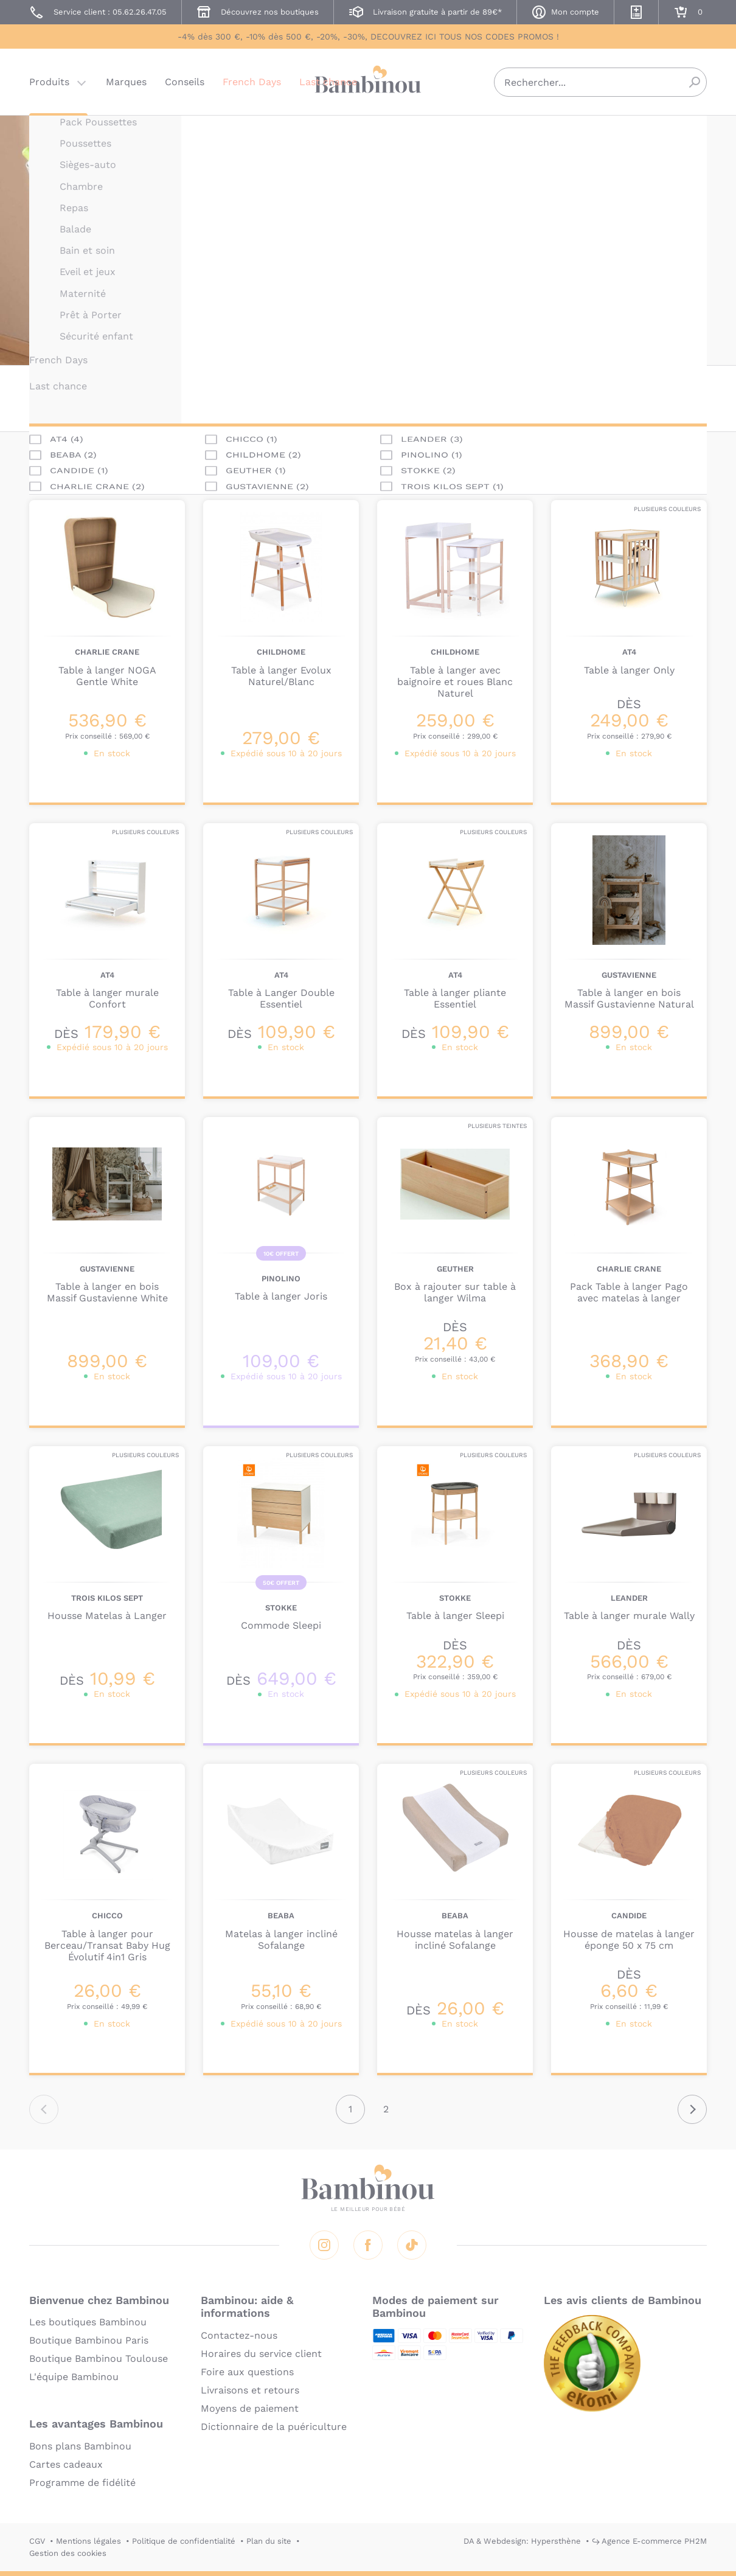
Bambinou (368, 81)
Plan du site (268, 2541)
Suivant (692, 2109)
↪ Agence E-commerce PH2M (649, 2541)
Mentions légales (88, 2541)
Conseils (184, 82)
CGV (37, 2541)
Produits (49, 82)
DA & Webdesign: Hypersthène (522, 2541)
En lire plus (424, 316)
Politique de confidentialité (183, 2541)
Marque (81, 398)
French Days (252, 82)
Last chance (328, 82)
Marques (126, 82)
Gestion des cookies (67, 2553)
